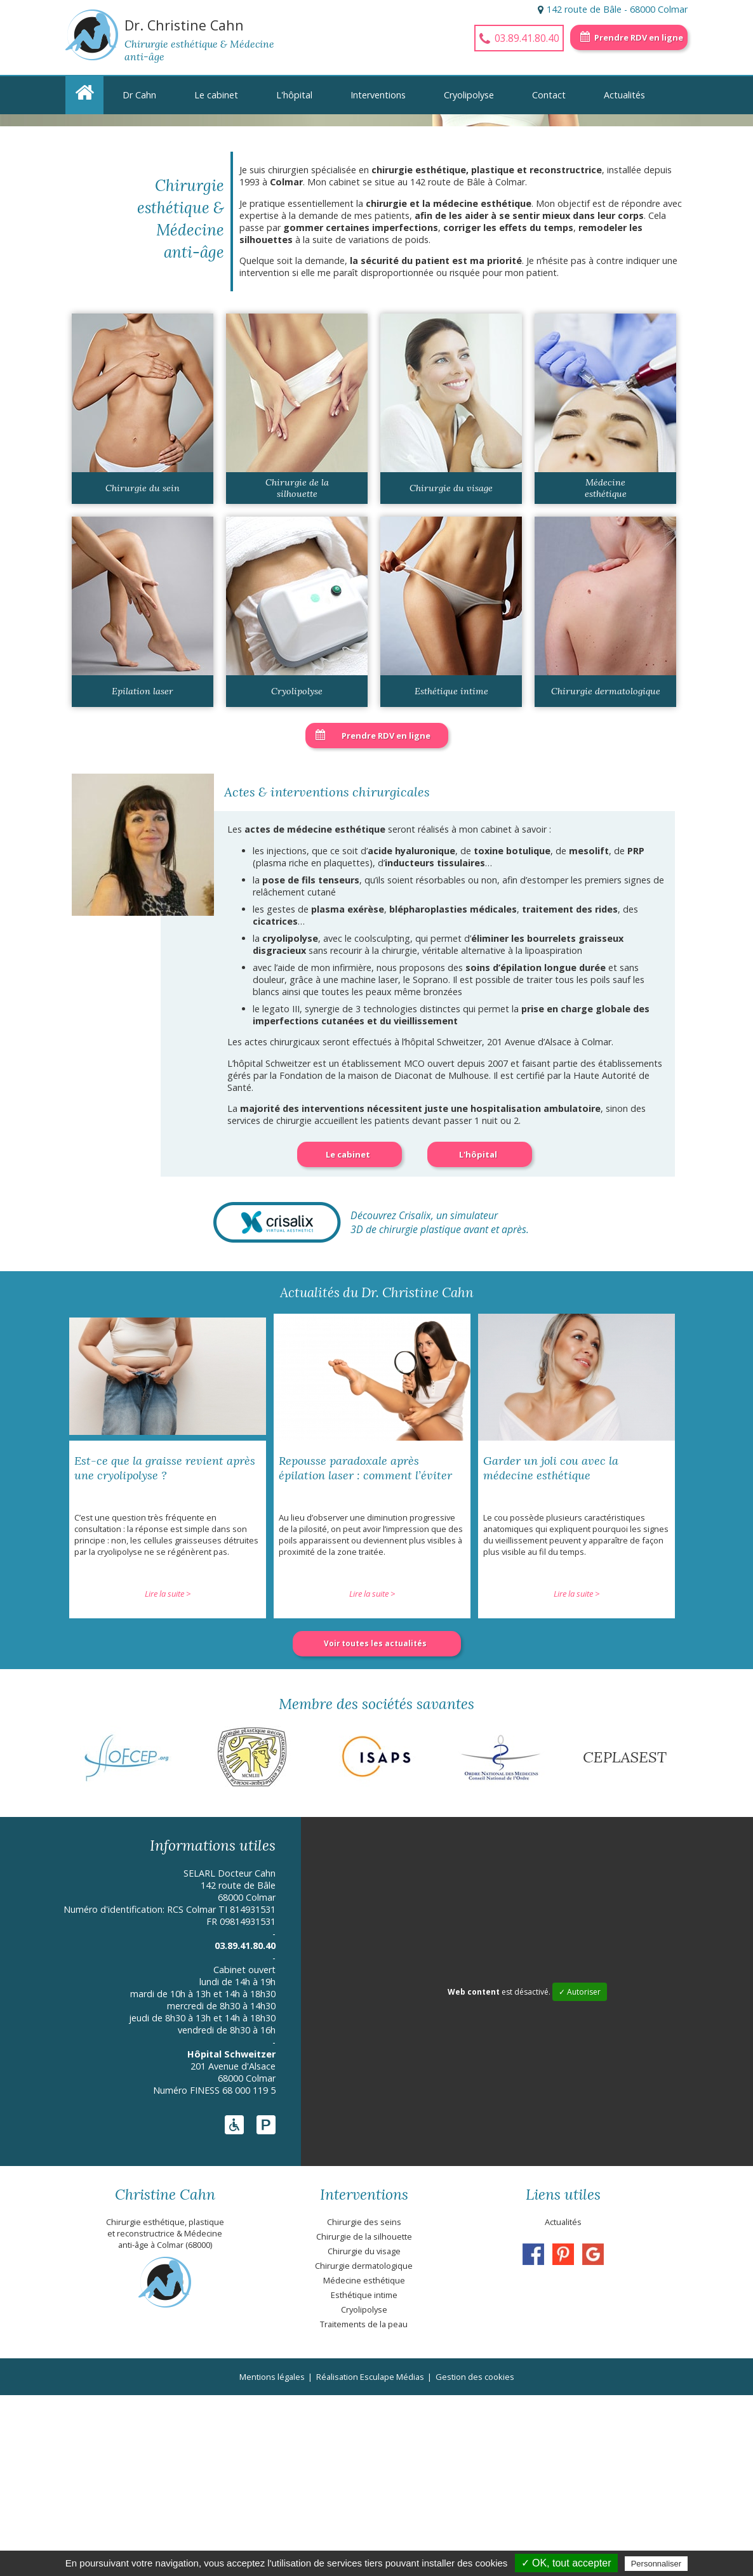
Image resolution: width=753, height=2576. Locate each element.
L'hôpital (294, 95)
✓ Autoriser (580, 2172)
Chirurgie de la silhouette (297, 668)
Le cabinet (216, 95)
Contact (549, 95)
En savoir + (126, 251)
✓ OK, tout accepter (566, 2563)
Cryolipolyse (469, 95)
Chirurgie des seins (364, 2402)
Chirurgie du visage (451, 669)
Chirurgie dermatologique (605, 872)
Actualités (624, 95)
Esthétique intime (451, 872)
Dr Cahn (139, 95)
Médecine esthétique (606, 668)
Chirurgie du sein (142, 669)
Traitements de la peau (364, 2505)
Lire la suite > (167, 1774)
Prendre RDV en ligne (638, 37)
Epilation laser (142, 872)
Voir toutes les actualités (375, 1824)
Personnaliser (656, 2563)
